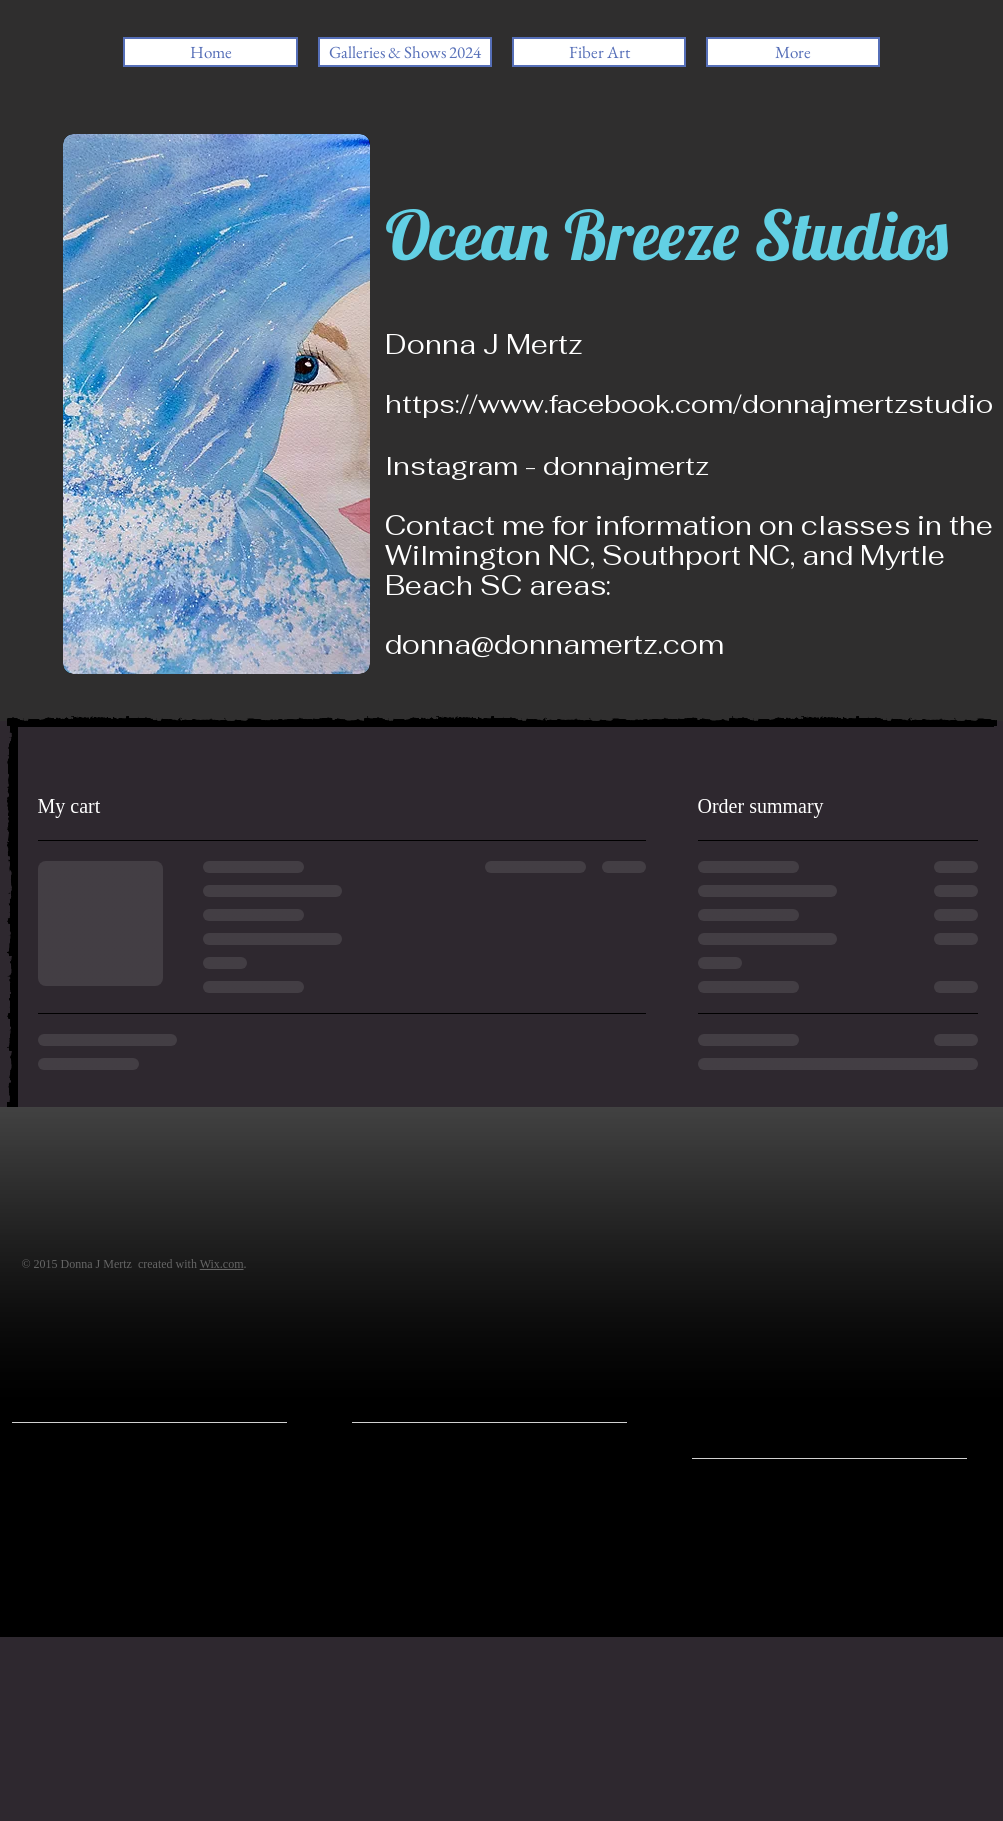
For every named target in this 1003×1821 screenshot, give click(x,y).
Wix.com (222, 1264)
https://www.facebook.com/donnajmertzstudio (689, 404)
